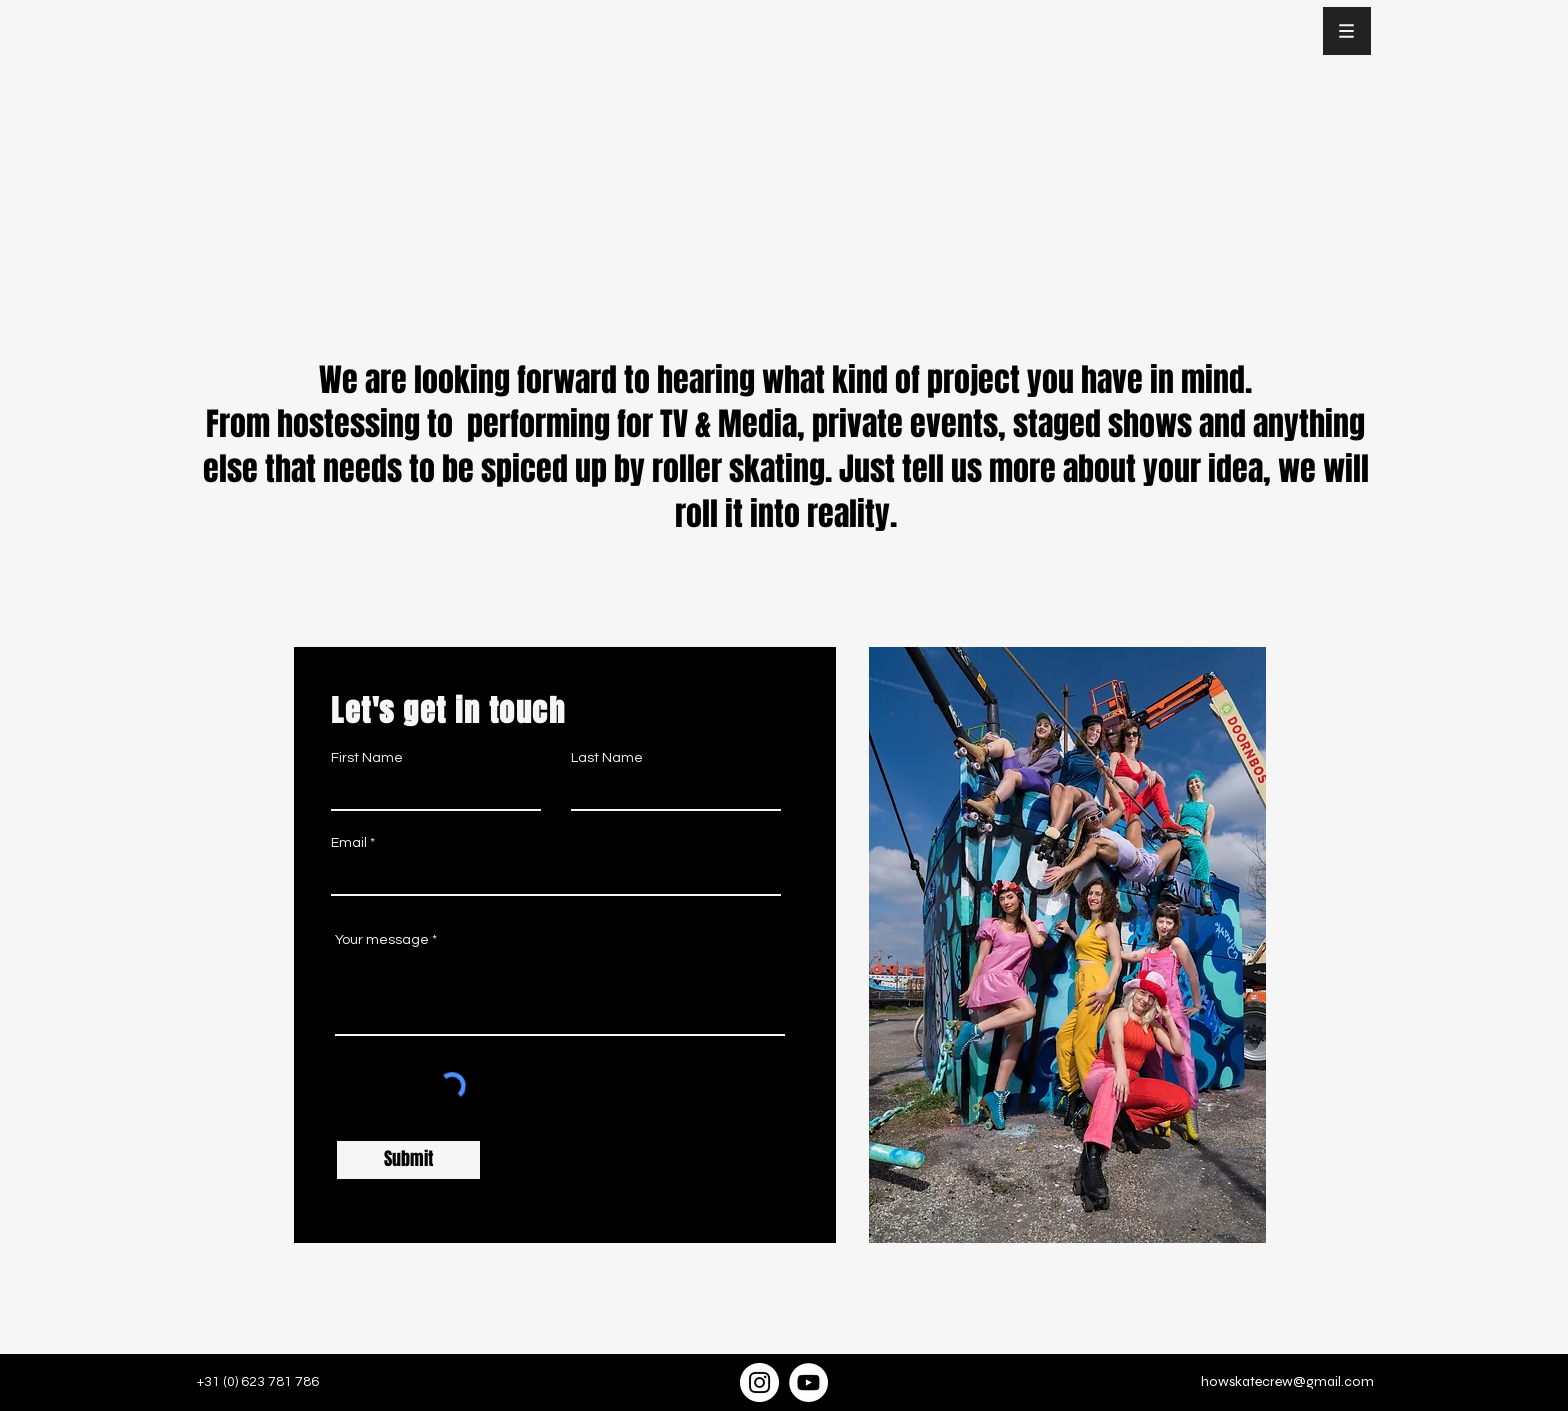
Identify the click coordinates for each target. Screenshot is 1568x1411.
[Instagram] (759, 1382)
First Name (367, 758)
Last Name (607, 758)
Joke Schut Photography (517, 1294)
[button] (1347, 31)
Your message (382, 940)
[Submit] (408, 1160)
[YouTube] (808, 1382)
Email (349, 843)
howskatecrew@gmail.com (1287, 1381)
